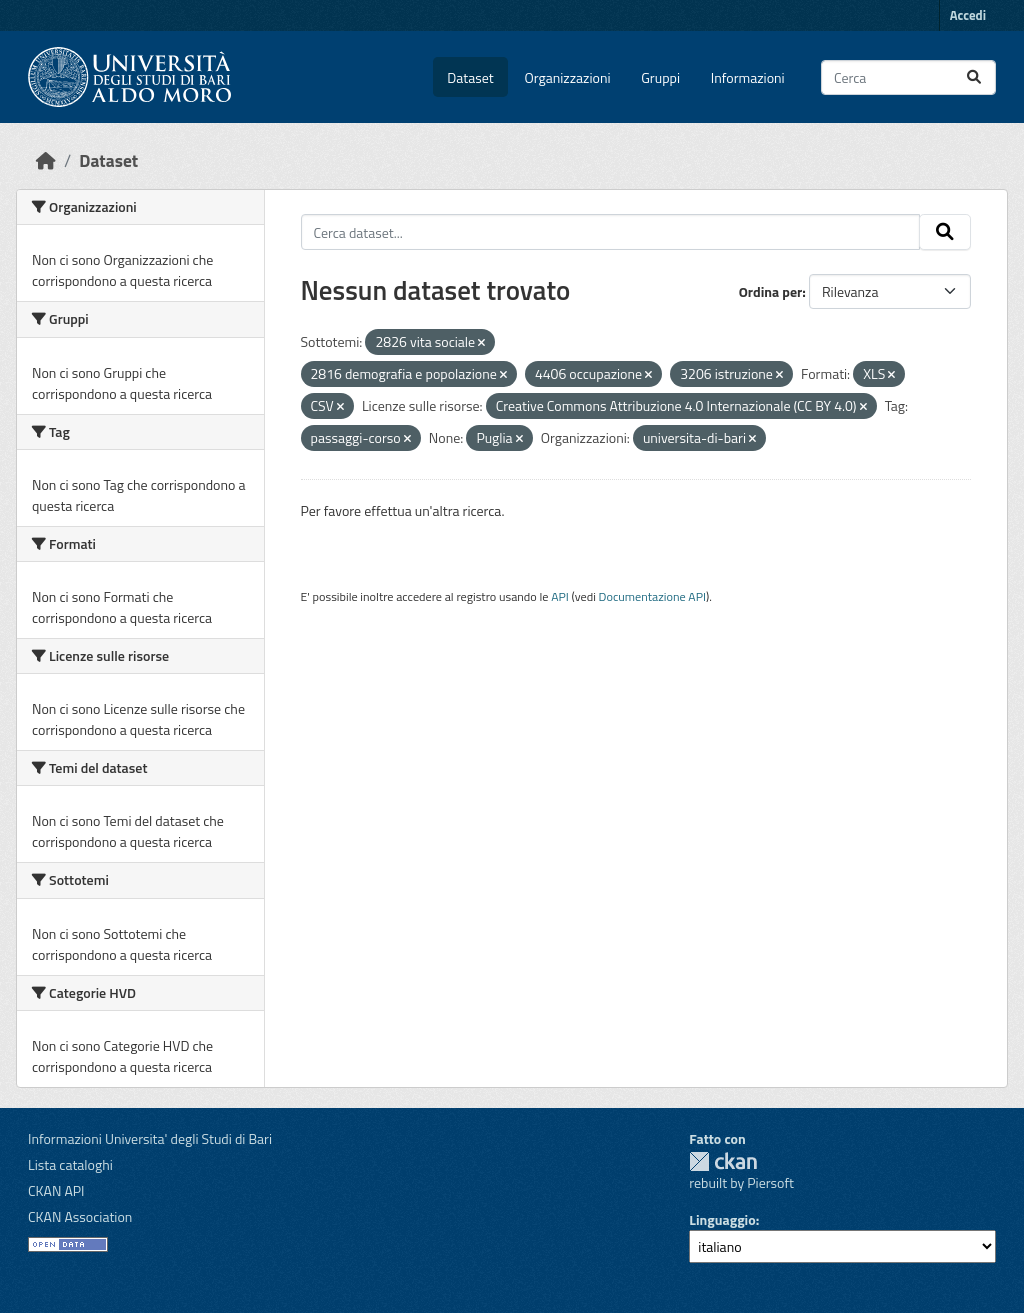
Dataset (470, 77)
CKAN (723, 1161)
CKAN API (56, 1190)
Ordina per (771, 291)
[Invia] (974, 77)
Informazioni (748, 77)
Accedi (968, 15)
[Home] (46, 160)
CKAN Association (80, 1216)
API (560, 596)
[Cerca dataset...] (908, 77)
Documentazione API (652, 596)
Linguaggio (722, 1219)
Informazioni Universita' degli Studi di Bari (150, 1138)
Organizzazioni (568, 77)
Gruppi (660, 77)
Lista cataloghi (70, 1164)
